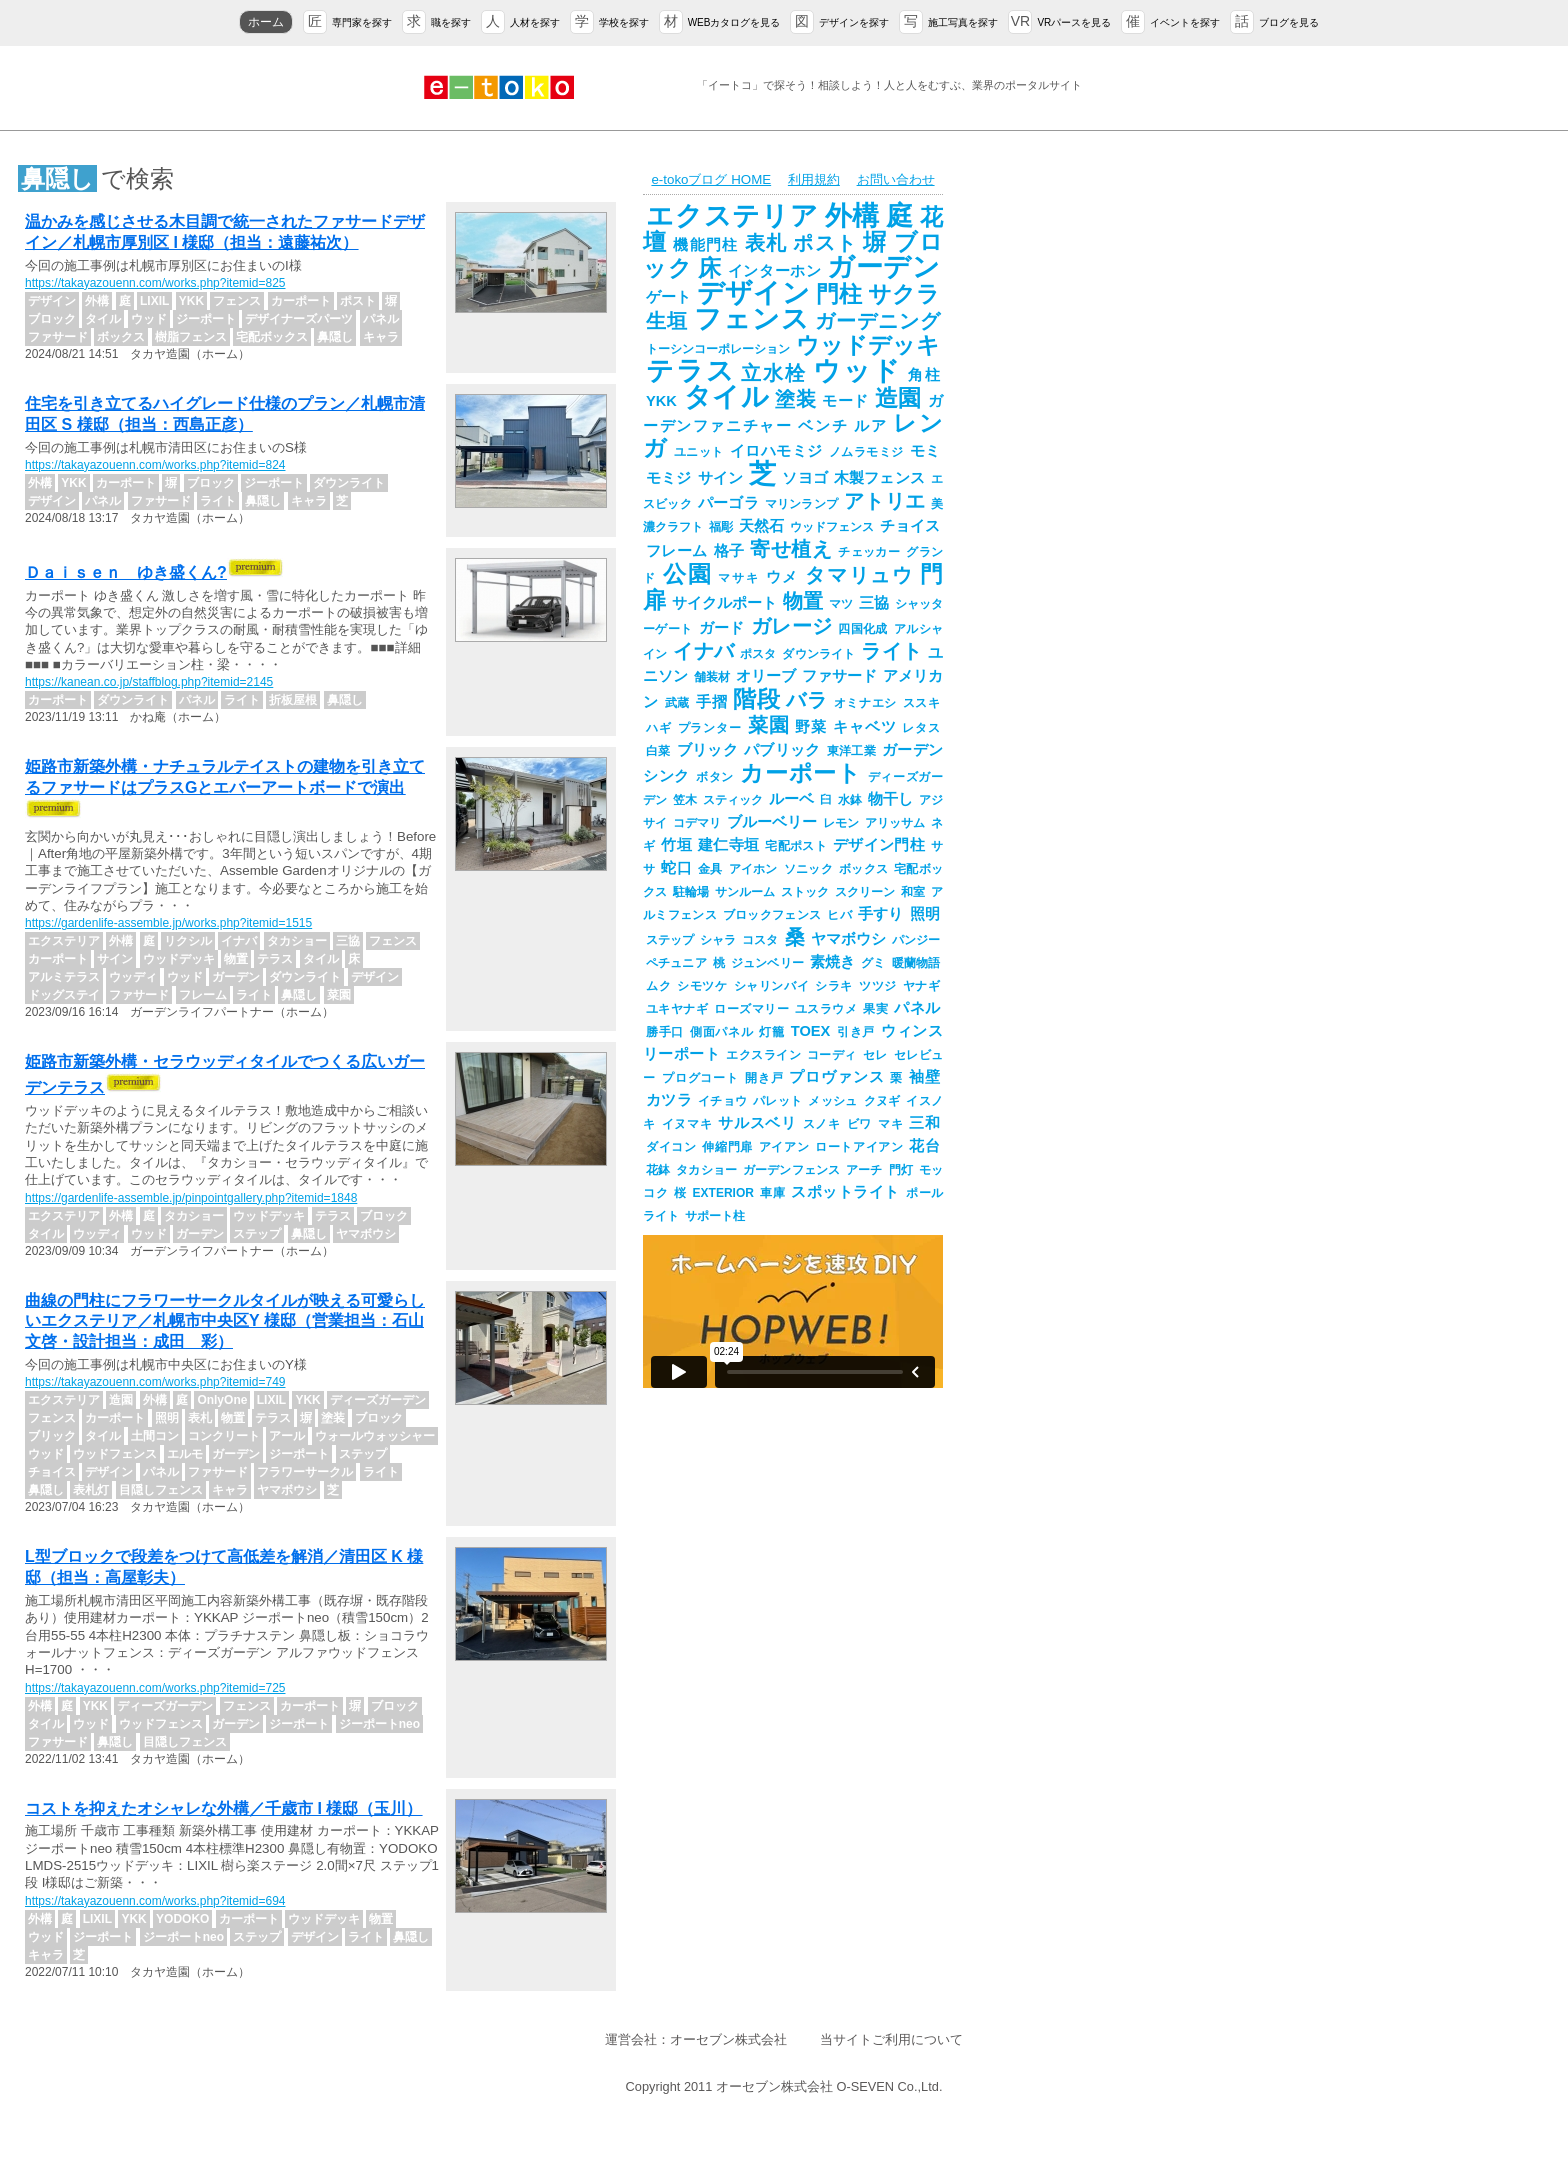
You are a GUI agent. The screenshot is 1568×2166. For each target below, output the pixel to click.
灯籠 (771, 1032)
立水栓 (773, 373)
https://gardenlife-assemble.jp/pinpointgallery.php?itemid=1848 (191, 1198)
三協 (874, 603)
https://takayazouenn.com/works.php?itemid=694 (155, 1901)
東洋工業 (851, 751)
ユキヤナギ (677, 1009)
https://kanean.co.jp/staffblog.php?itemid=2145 (149, 682)
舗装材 (712, 677)
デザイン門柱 (879, 845)
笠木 (685, 800)
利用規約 (814, 179)
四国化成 (863, 629)
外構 (853, 216)
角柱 (924, 375)
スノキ (822, 1124)
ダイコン (671, 1147)
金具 (710, 869)
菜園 (769, 725)
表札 (766, 243)
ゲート (668, 297)
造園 (898, 398)
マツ (841, 604)
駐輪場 (691, 892)
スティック (733, 800)
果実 (875, 1009)
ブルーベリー (772, 822)
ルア (870, 426)
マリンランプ (801, 504)
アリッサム (895, 823)
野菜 (811, 727)
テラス (690, 371)
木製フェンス (879, 478)
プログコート (700, 1078)
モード (845, 401)
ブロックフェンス (772, 915)
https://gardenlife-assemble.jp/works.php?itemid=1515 (168, 923)
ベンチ (823, 426)
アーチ (864, 1170)
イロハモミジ (776, 451)
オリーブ (766, 676)
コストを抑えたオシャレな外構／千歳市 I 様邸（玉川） (223, 1808)
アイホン (753, 869)
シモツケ (702, 986)
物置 (803, 601)
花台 (924, 1146)
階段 (756, 699)
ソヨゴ (805, 478)
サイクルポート (724, 603)
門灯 (901, 1170)
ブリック (707, 750)
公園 (688, 574)
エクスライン (763, 1055)
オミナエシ (865, 703)
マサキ (738, 578)
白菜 (658, 751)
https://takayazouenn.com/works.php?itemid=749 (155, 1382)
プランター (710, 728)
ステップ (670, 940)
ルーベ (791, 799)
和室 (913, 892)
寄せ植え (791, 549)
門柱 (839, 294)
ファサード (839, 676)
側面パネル (721, 1032)
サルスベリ (757, 1123)
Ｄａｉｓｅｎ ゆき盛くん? (126, 572)
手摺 (711, 702)
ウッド (857, 371)
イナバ (703, 651)
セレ (875, 1055)
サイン (721, 478)
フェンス (752, 319)
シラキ (834, 986)
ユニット (699, 452)
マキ (890, 1124)
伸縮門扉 (727, 1147)
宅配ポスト (796, 846)
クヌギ (882, 1101)
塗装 (795, 399)
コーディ (832, 1055)
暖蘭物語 (916, 963)
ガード (722, 628)
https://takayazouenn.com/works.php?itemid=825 (155, 283)
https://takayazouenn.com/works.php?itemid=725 (155, 1688)
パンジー (916, 940)
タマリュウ (859, 575)
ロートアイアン (859, 1147)
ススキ (921, 703)
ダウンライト (818, 654)
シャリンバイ (772, 986)
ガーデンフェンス (791, 1170)
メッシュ (832, 1101)
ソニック (808, 869)
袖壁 (924, 1077)
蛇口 (676, 868)
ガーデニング (877, 321)
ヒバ (839, 915)
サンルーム (745, 892)
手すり (881, 914)
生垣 (667, 321)
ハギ (659, 728)
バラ (806, 700)
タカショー (706, 1170)
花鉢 (658, 1170)
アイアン (784, 1147)
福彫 (721, 527)
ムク (658, 986)
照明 (925, 914)
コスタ (760, 940)
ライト (891, 651)
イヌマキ (687, 1124)
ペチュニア (676, 963)
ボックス (863, 869)
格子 (729, 551)
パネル (917, 1008)
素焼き (832, 962)
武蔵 (677, 703)
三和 (924, 1123)
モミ (925, 451)
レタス (921, 728)
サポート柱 (715, 1216)
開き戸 (764, 1078)
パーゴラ (728, 503)
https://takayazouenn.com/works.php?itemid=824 (155, 465)
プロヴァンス (836, 1077)
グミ (873, 963)
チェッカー (869, 552)
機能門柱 (705, 245)
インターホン (775, 271)
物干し (890, 799)
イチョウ (722, 1101)
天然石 (761, 526)
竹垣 (676, 845)
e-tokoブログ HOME (711, 179)
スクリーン (865, 892)
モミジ (669, 478)
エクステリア (732, 216)
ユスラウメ (826, 1009)
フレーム (677, 551)
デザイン (753, 293)
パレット (777, 1101)
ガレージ (792, 626)
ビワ (859, 1124)
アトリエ (884, 501)
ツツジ (878, 986)
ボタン (715, 777)
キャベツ (864, 727)
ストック (805, 892)
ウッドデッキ (868, 345)
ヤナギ (921, 986)
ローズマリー (751, 1009)
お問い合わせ (896, 179)
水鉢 (850, 800)
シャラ (718, 940)
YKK (661, 401)
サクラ (904, 294)
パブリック (782, 750)
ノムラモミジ (866, 452)
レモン (841, 823)
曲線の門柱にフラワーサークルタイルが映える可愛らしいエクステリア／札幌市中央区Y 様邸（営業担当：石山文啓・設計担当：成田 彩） (225, 1321)
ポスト (825, 243)
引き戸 (855, 1032)
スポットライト (845, 1192)
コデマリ (697, 823)
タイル (726, 397)
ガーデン (883, 267)
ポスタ (758, 654)
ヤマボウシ (848, 939)
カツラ (669, 1100)
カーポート (800, 773)
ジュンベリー (767, 963)
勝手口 (665, 1032)
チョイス (910, 526)
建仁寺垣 (728, 845)
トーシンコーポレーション (718, 349)
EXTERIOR (723, 1193)
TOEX (811, 1031)
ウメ (783, 577)
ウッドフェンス (832, 527)
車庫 (773, 1193)
